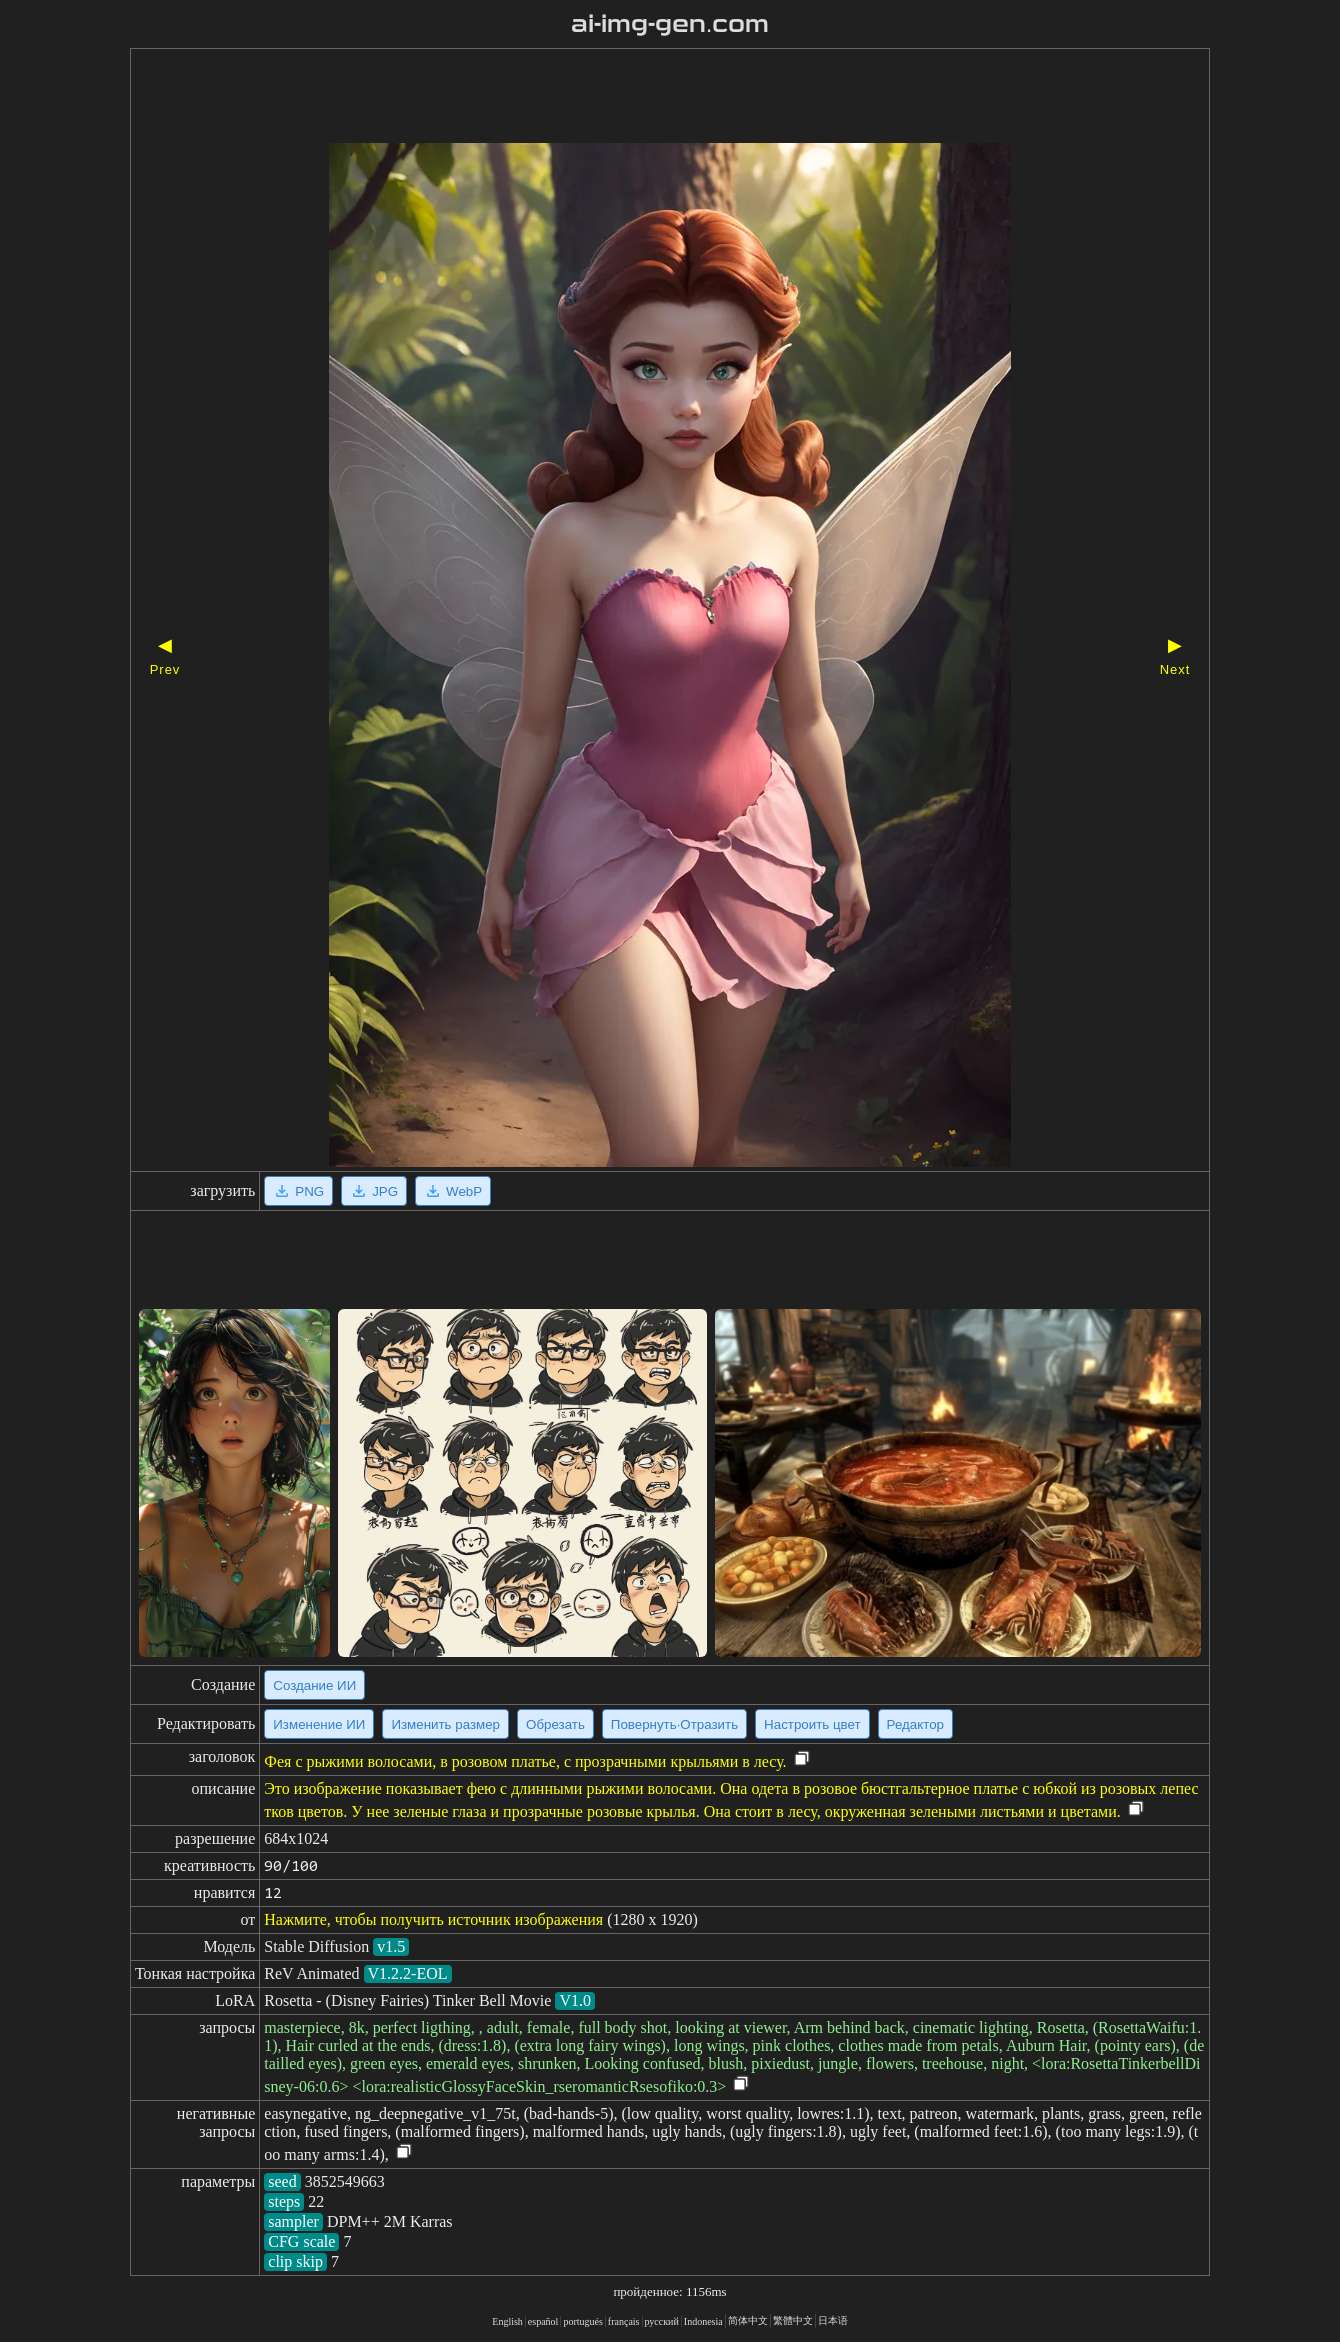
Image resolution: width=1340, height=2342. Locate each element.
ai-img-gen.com (670, 24)
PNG (298, 1191)
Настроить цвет (812, 1724)
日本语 (833, 2320)
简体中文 (748, 2320)
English (507, 2321)
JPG (374, 1191)
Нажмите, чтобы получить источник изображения (433, 1919)
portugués (582, 2321)
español (543, 2321)
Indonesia (703, 2321)
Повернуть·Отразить (674, 1724)
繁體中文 (793, 2320)
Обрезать (555, 1724)
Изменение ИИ (319, 1724)
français (624, 2321)
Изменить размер (445, 1724)
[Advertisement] (635, 98)
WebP (453, 1191)
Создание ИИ (314, 1685)
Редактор (915, 1724)
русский (662, 2321)
